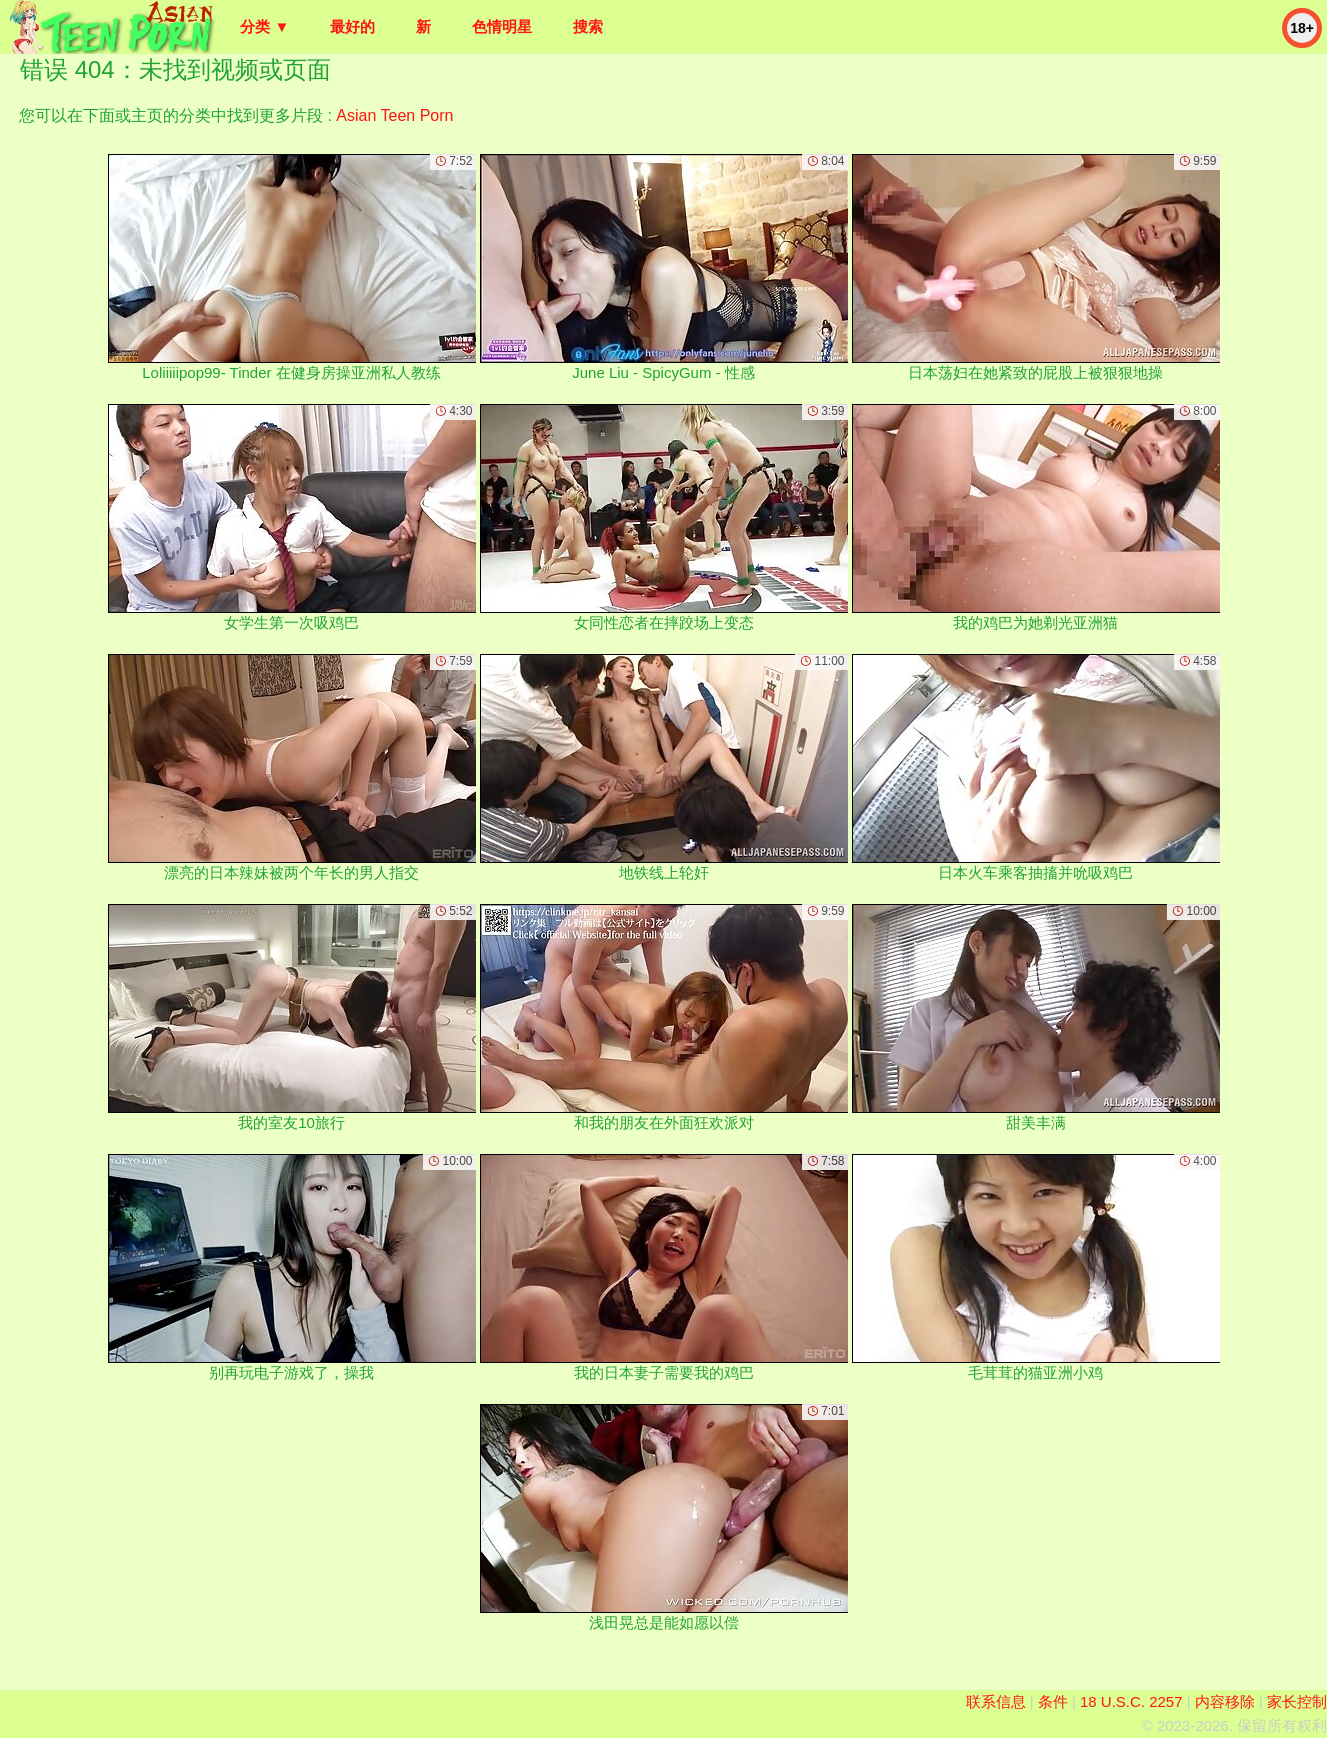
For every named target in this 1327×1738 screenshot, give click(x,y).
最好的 (352, 26)
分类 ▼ (264, 26)
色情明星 (502, 26)
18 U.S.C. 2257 (1131, 1701)
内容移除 (1225, 1701)
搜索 (588, 26)
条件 (1053, 1701)
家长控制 (1297, 1701)
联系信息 (996, 1701)
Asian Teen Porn (394, 115)
